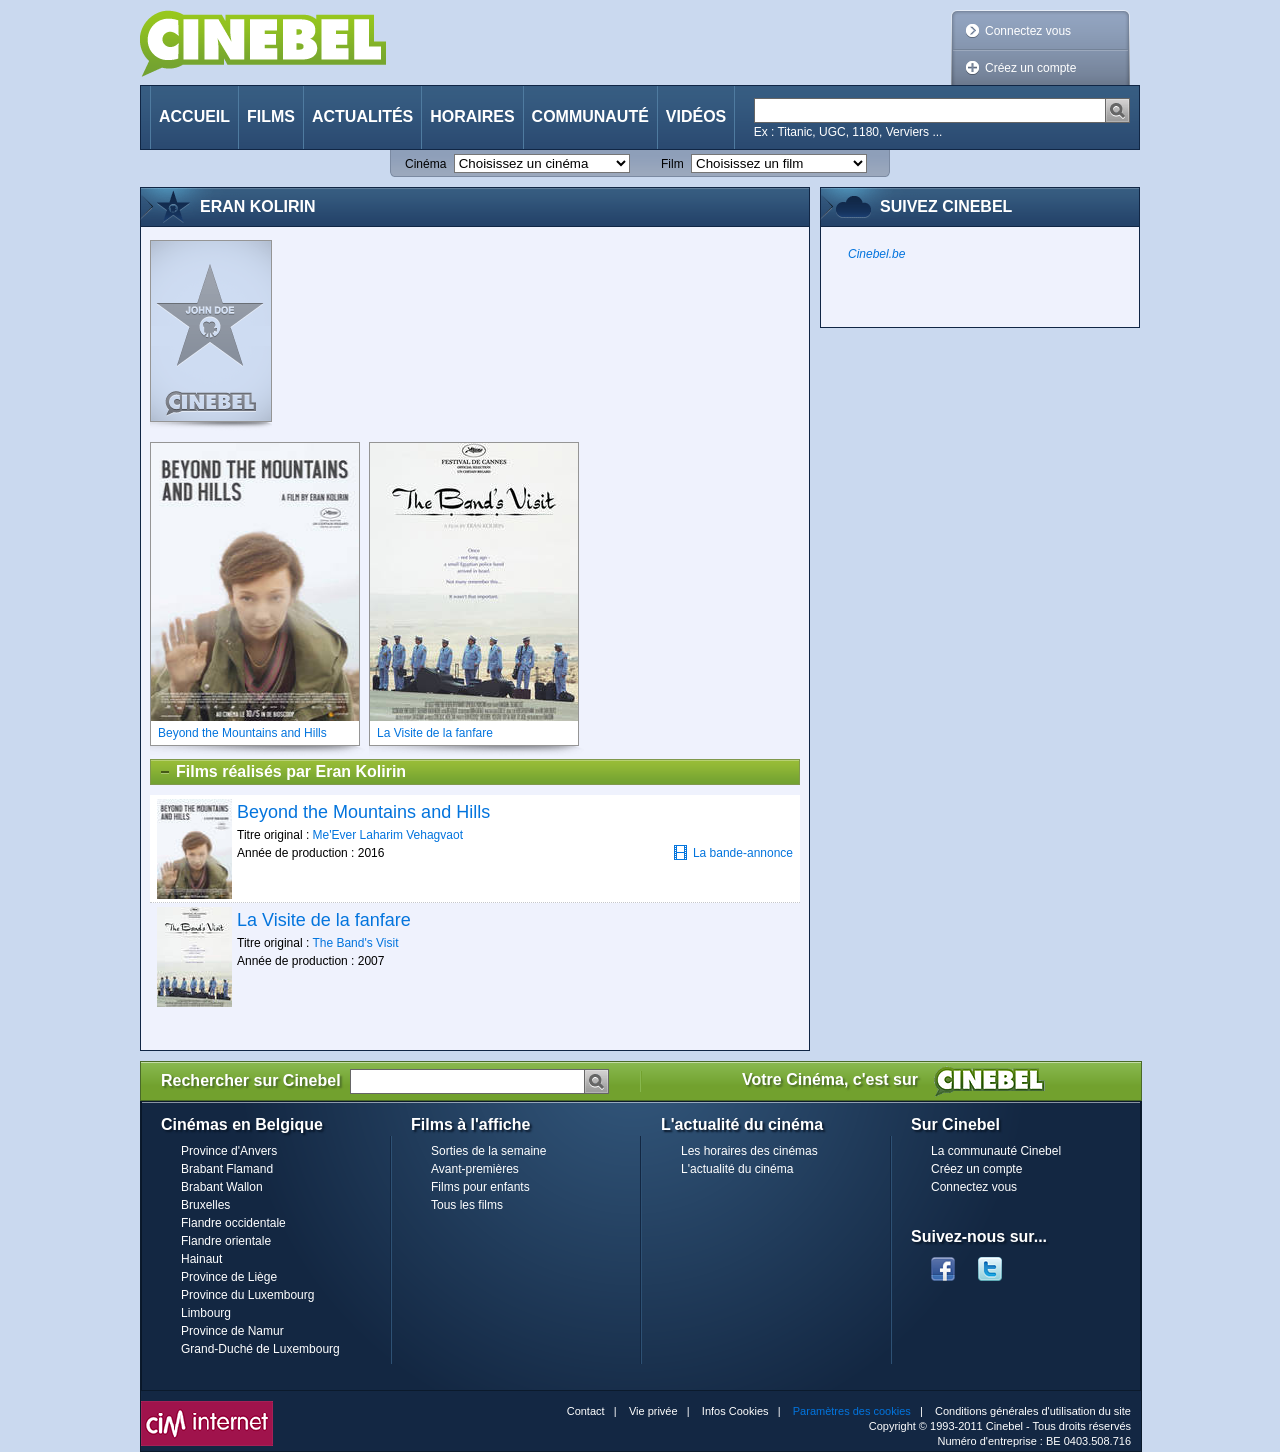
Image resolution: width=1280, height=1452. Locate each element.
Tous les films (467, 1205)
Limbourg (206, 1313)
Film (672, 164)
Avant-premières (475, 1169)
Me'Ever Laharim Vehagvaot (388, 835)
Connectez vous (1028, 31)
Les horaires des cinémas (749, 1151)
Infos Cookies (735, 1411)
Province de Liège (229, 1277)
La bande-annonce (733, 852)
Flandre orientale (226, 1241)
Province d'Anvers (229, 1151)
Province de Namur (232, 1331)
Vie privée (653, 1411)
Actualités (362, 116)
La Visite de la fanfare (324, 920)
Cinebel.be (876, 254)
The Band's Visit (355, 943)
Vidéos (696, 116)
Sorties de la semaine (488, 1151)
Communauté (590, 116)
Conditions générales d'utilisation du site (1033, 1411)
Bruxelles (205, 1205)
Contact (586, 1411)
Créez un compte (1030, 68)
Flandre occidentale (233, 1223)
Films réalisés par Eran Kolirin (282, 772)
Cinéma (425, 164)
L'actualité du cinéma (737, 1169)
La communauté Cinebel (996, 1151)
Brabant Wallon (222, 1187)
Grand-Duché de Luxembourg (260, 1349)
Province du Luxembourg (247, 1295)
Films (271, 116)
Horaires (472, 116)
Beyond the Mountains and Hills (363, 812)
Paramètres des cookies (852, 1411)
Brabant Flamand (227, 1169)
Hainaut (201, 1259)
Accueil (194, 116)
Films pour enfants (480, 1187)
